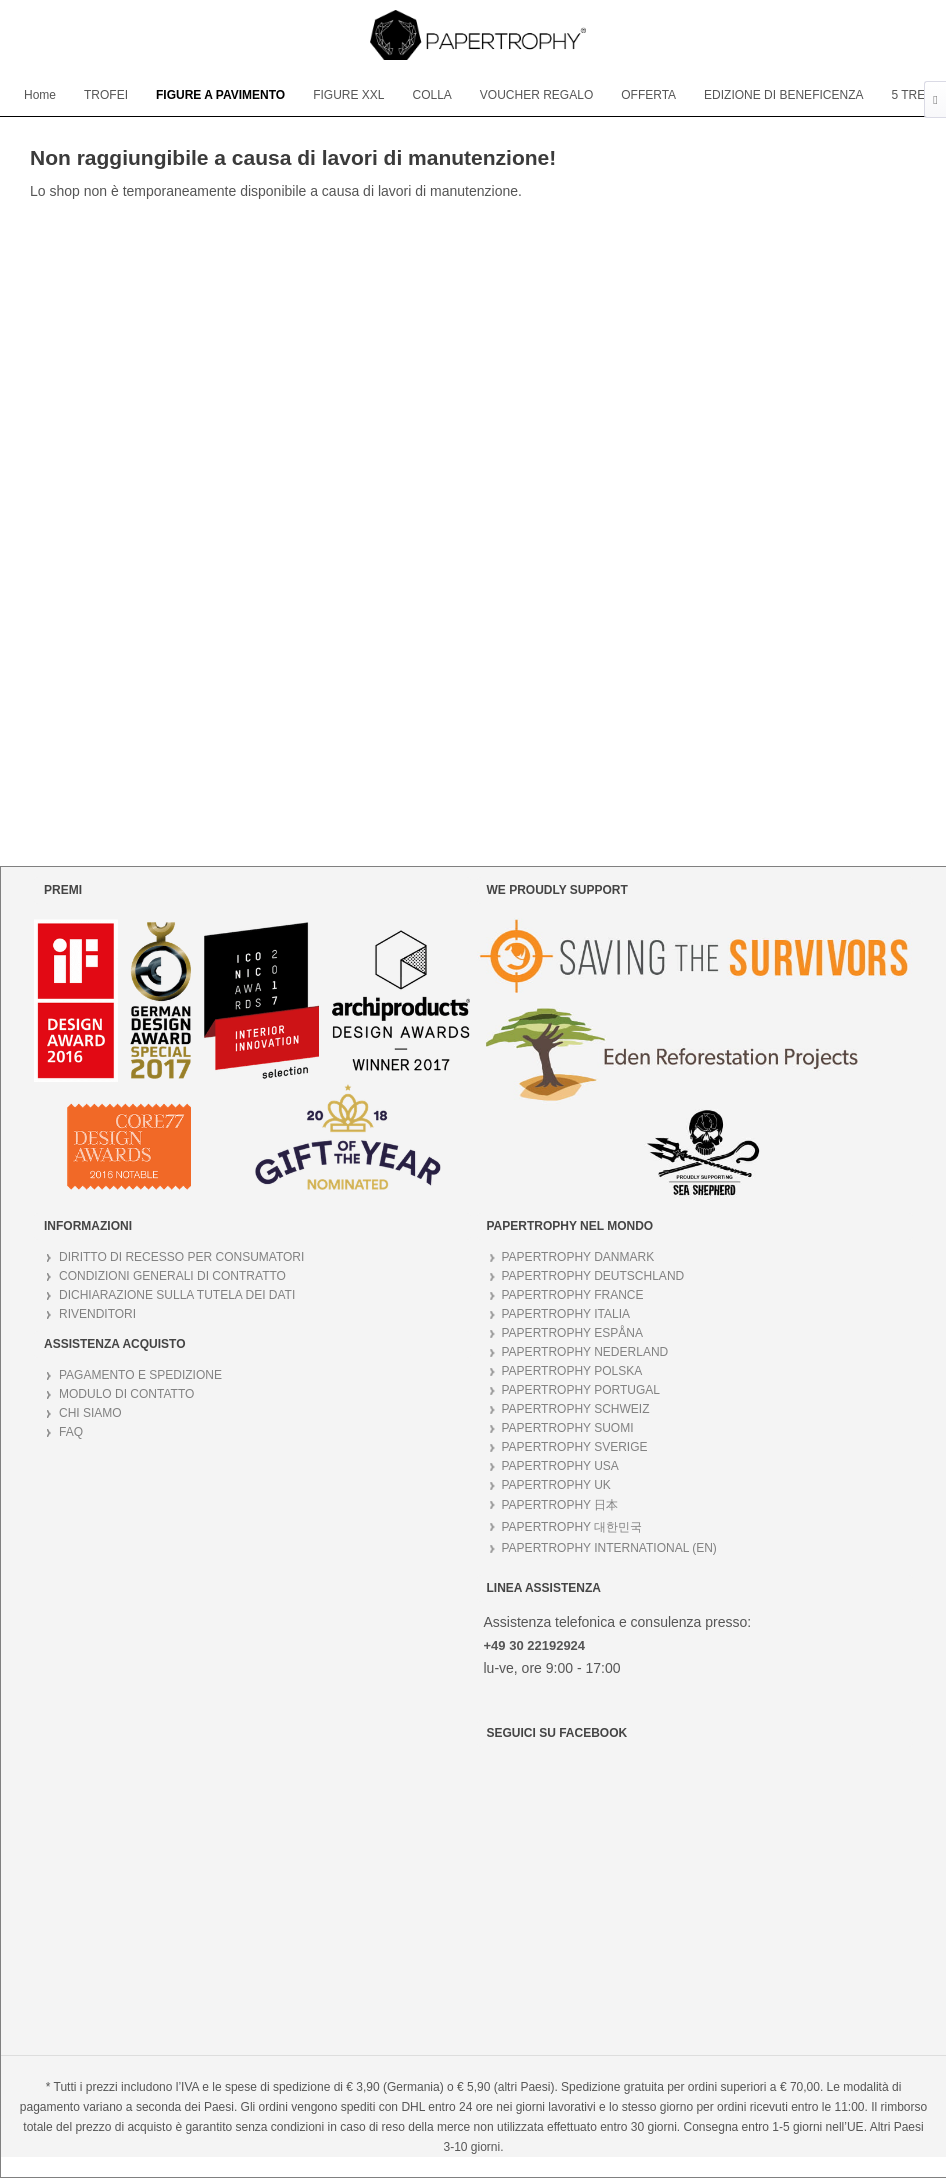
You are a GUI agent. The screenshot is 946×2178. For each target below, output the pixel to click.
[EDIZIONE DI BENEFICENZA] (783, 95)
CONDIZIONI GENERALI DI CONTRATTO (172, 1276)
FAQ (71, 1432)
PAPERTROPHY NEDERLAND (585, 1352)
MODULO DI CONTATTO (126, 1394)
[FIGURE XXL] (348, 95)
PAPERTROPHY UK (556, 1485)
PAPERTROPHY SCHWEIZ (576, 1409)
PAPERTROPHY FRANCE (573, 1295)
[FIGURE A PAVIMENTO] (220, 95)
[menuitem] (40, 95)
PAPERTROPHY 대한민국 (572, 1527)
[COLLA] (432, 95)
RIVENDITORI (97, 1314)
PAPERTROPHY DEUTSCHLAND (593, 1276)
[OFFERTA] (648, 95)
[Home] (40, 95)
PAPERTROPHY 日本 (560, 1505)
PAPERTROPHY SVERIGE (575, 1447)
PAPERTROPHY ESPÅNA (572, 1333)
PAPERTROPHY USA (560, 1466)
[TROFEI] (106, 95)
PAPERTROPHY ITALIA (566, 1314)
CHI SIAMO (90, 1413)
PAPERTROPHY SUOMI (568, 1428)
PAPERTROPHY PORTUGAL (581, 1390)
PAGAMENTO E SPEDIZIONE (140, 1375)
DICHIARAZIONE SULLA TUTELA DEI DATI (177, 1295)
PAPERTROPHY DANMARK (578, 1257)
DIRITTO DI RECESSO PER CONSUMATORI (181, 1257)
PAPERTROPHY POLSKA (572, 1371)
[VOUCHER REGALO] (536, 95)
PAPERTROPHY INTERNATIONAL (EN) (609, 1548)
